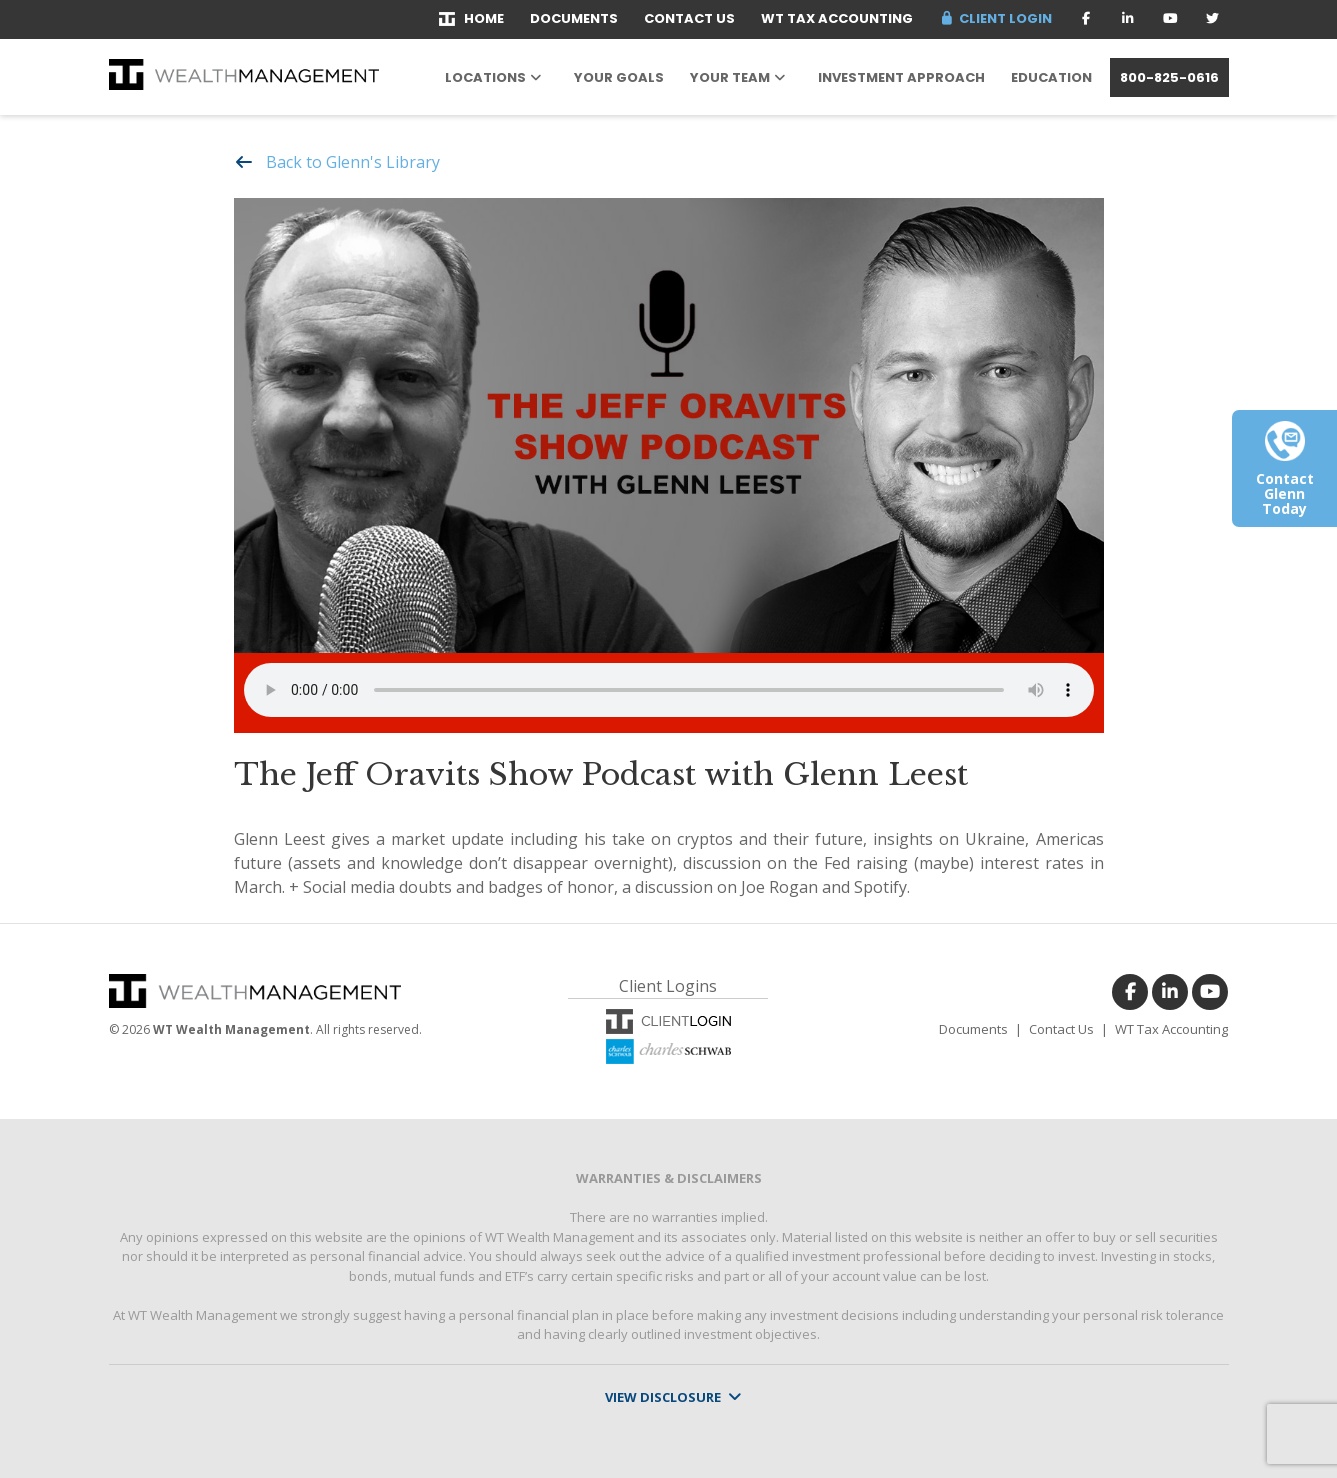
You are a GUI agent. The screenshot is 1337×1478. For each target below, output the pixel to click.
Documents (574, 18)
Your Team (730, 77)
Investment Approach (901, 77)
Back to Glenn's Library (353, 162)
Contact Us (689, 18)
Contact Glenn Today (1285, 476)
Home (471, 18)
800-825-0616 (1169, 77)
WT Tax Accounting (837, 18)
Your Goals (619, 77)
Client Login (995, 18)
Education (1051, 77)
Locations (485, 77)
